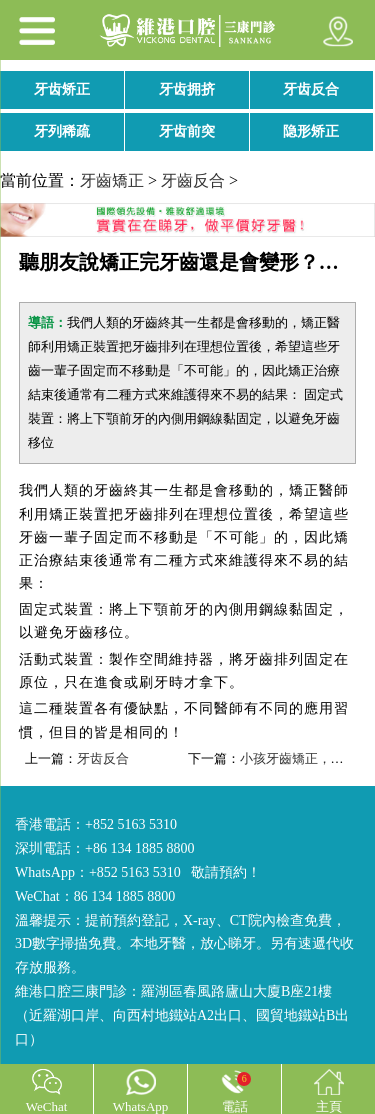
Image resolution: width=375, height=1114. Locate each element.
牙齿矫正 (62, 89)
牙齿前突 (187, 131)
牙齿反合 (311, 89)
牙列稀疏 (62, 131)
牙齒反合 (193, 180)
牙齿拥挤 (187, 89)
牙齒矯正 (112, 180)
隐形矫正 (311, 131)
